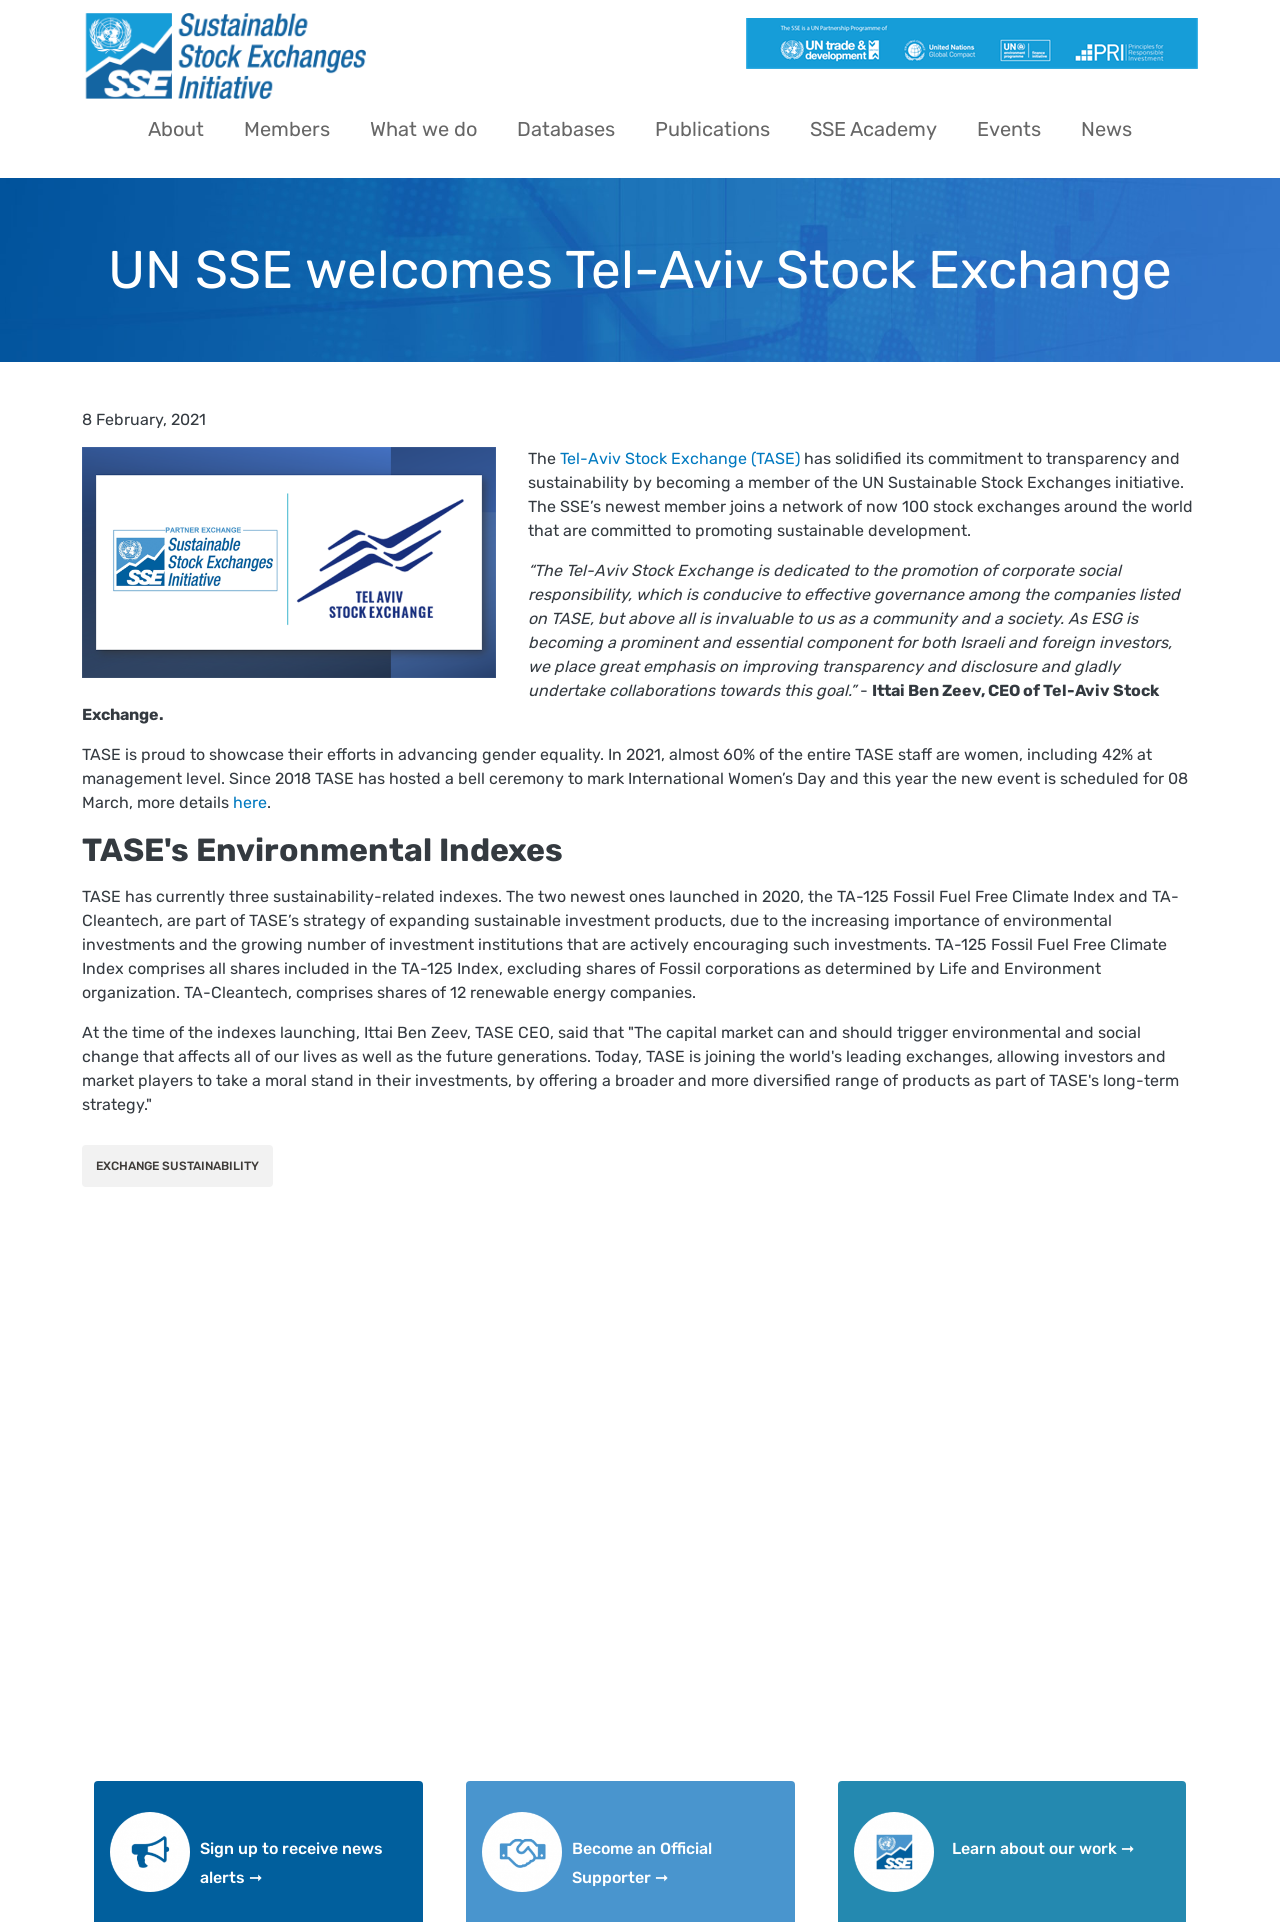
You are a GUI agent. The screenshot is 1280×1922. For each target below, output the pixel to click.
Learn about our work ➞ (1043, 1848)
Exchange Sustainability (177, 1166)
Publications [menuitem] (712, 129)
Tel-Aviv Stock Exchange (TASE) (680, 458)
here (250, 802)
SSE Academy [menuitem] (873, 129)
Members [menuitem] (287, 129)
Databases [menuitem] (566, 129)
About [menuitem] (176, 129)
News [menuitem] (1106, 129)
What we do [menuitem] (423, 129)
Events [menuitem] (1009, 129)
